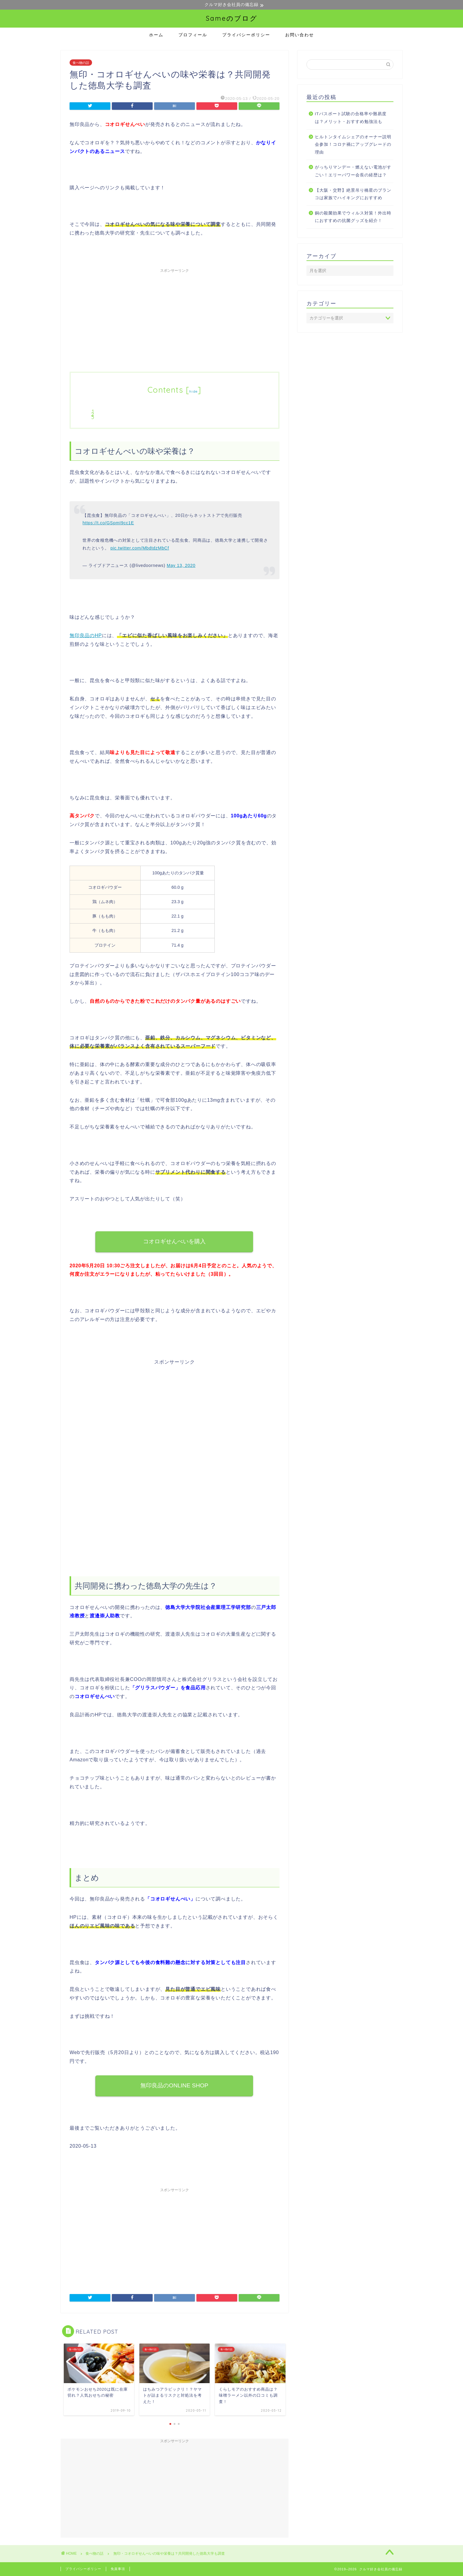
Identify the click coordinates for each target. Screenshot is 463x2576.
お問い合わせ (299, 35)
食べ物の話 (81, 62)
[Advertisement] (174, 318)
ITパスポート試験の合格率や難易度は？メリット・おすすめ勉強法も (351, 118)
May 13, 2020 (181, 565)
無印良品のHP (86, 635)
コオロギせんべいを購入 (174, 1241)
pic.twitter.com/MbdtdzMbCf (139, 548)
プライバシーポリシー (246, 35)
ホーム (156, 35)
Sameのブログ (232, 18)
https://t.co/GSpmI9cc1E (108, 523)
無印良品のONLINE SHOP (174, 2085)
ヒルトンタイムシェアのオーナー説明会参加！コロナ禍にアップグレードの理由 (353, 144)
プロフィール (192, 35)
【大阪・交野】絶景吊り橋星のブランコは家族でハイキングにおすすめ (353, 194)
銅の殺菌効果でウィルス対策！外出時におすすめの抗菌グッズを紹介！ (353, 217)
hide (193, 391)
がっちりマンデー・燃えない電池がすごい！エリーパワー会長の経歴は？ (353, 171)
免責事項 (118, 2569)
